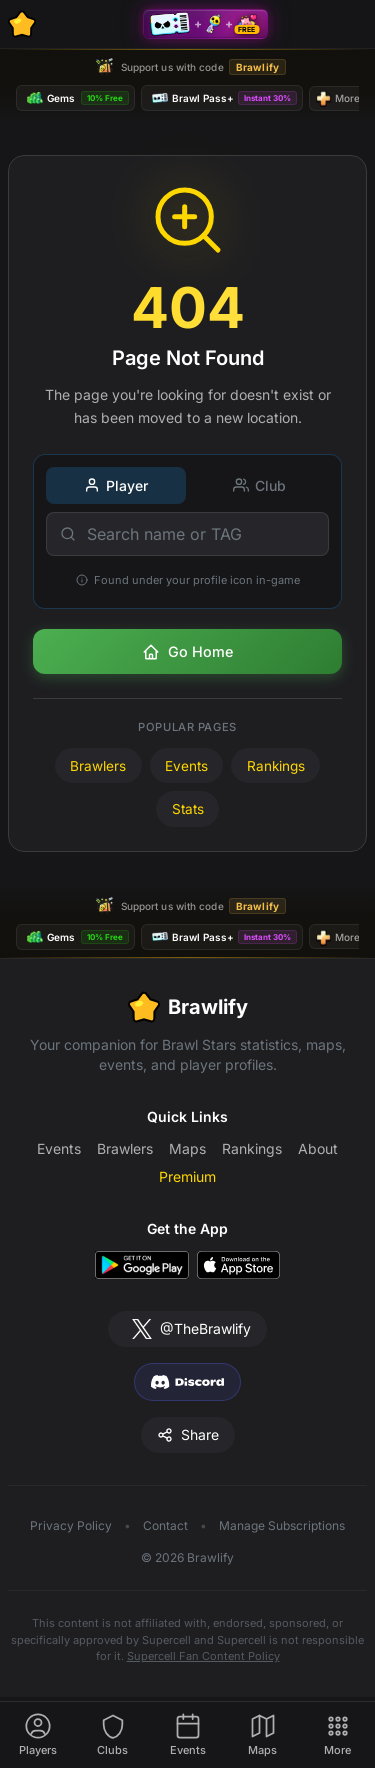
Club (259, 485)
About (318, 1148)
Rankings (276, 766)
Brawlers (98, 766)
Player (116, 485)
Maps (187, 1148)
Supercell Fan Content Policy (203, 1656)
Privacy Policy (71, 1525)
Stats (188, 809)
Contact (165, 1525)
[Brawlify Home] (22, 24)
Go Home (187, 652)
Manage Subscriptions (282, 1525)
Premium (187, 1176)
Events (186, 766)
